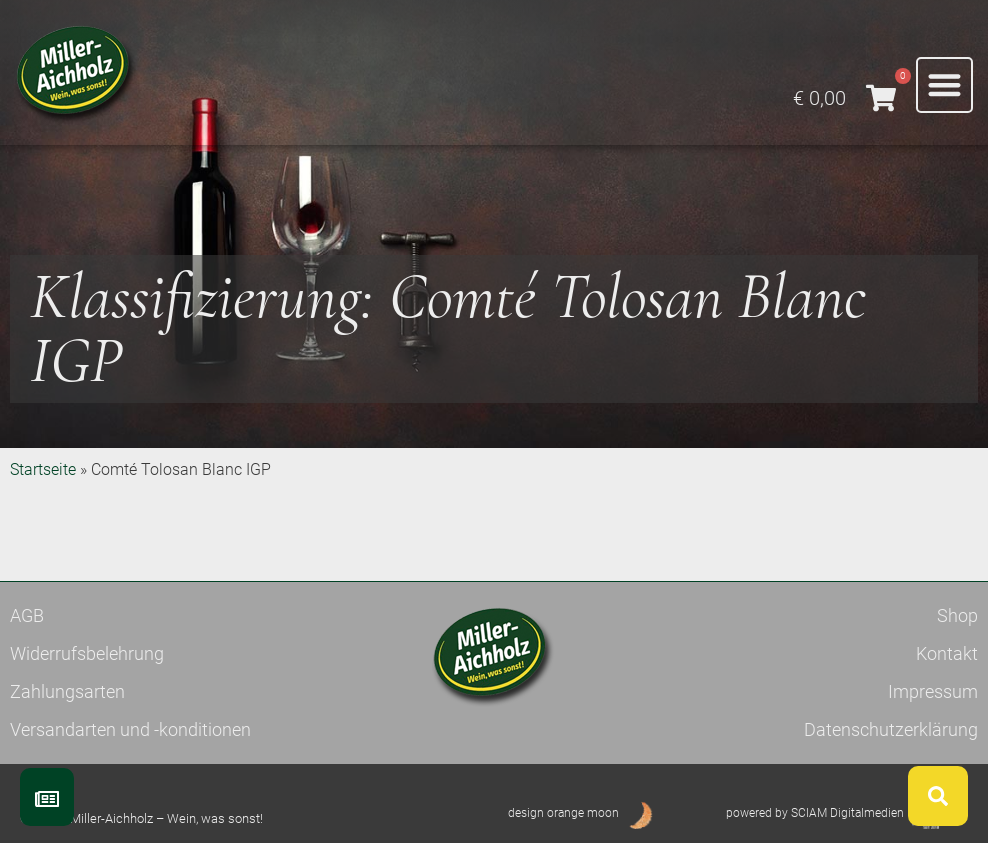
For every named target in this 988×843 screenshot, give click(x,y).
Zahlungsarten (67, 691)
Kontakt (947, 653)
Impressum (933, 691)
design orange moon (563, 813)
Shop (957, 615)
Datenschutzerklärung (891, 729)
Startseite (43, 469)
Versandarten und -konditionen (130, 729)
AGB (27, 615)
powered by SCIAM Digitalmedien (815, 813)
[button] (944, 85)
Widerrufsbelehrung (87, 653)
